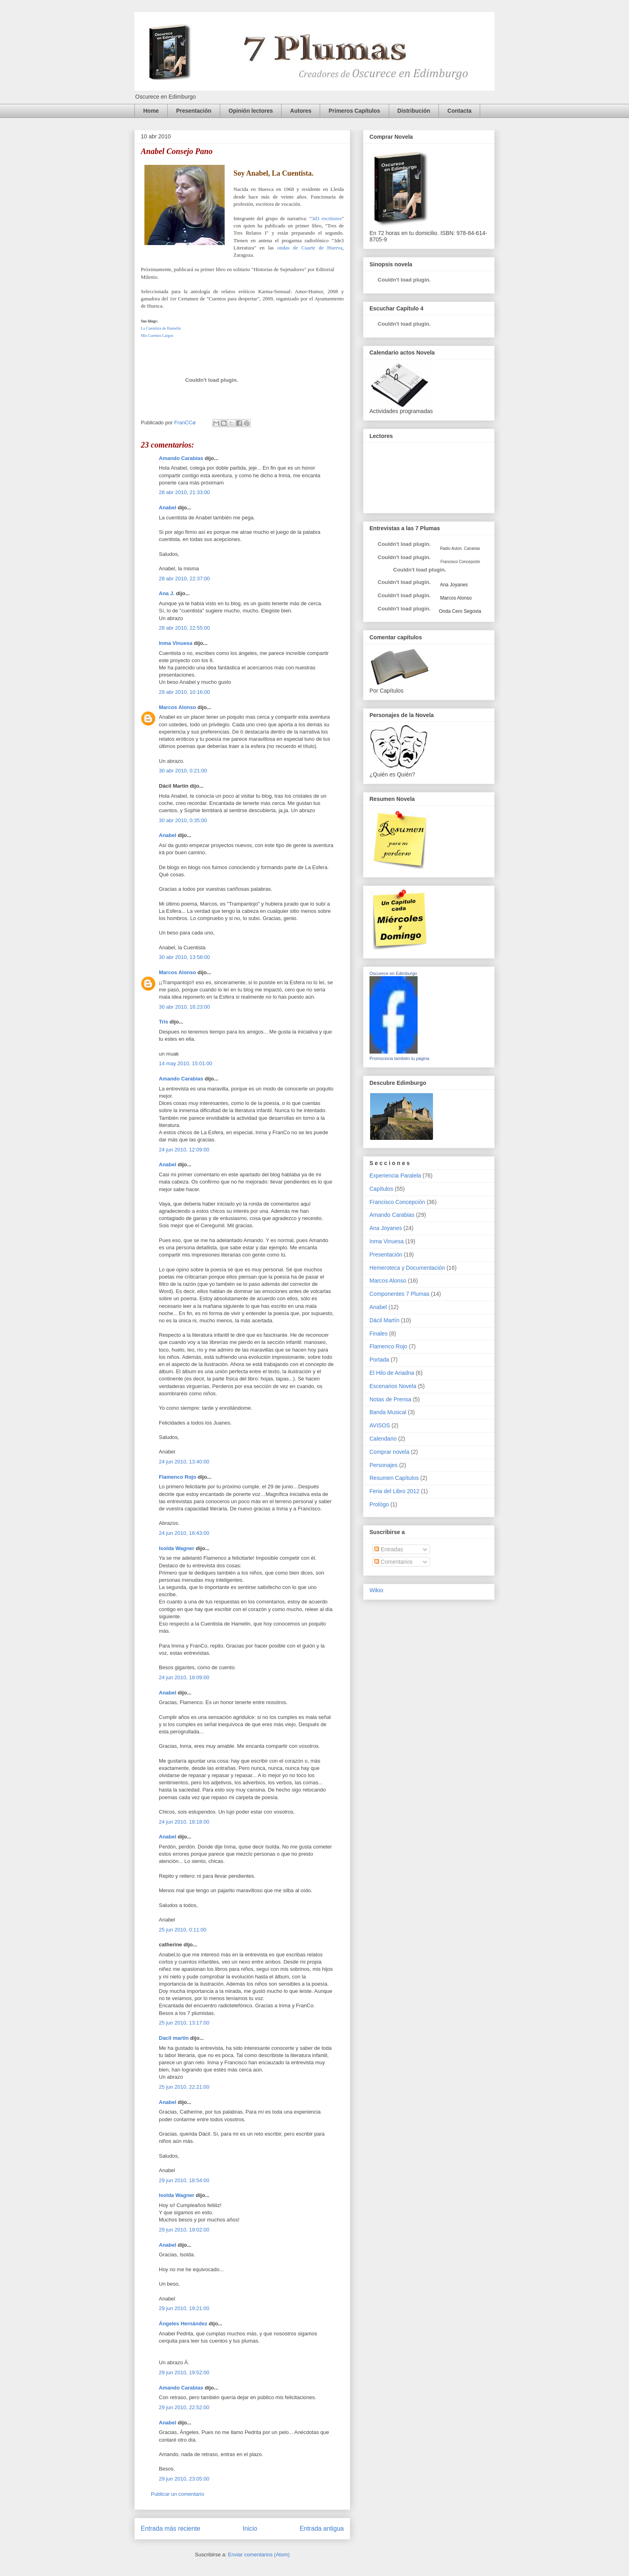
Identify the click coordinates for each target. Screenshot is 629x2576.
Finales (378, 1333)
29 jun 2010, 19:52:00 (184, 2372)
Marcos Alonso (177, 707)
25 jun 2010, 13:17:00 (184, 2023)
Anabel (167, 508)
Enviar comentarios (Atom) (259, 2555)
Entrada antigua (322, 2528)
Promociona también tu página (399, 1058)
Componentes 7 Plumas (399, 1294)
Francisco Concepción (397, 1202)
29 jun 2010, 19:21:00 (184, 2308)
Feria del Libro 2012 (394, 1491)
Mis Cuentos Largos (157, 335)
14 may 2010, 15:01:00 (185, 1063)
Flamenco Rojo (177, 1477)
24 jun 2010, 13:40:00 (184, 1462)
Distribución (414, 110)
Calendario (383, 1438)
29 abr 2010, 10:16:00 (184, 692)
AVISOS (379, 1425)
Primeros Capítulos (354, 110)
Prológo (379, 1504)
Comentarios (393, 1562)
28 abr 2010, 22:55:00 (184, 628)
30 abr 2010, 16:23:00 (184, 1007)
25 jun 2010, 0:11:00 (183, 1930)
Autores (300, 110)
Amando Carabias (181, 458)
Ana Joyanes (453, 585)
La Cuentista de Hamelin (161, 328)
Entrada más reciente (170, 2528)
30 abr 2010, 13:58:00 (184, 957)
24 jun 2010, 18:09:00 (184, 1677)
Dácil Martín (384, 1320)
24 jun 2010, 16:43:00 (184, 1533)
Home (151, 110)
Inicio (250, 2528)
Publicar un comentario (177, 2494)
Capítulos (381, 1189)
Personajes (383, 1465)
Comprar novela (389, 1452)
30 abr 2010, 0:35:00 (183, 820)
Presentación (193, 110)
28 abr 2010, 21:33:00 (184, 492)
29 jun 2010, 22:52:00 (184, 2407)
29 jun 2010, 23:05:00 (184, 2479)
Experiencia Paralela (395, 1175)
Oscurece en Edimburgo (393, 973)
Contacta (459, 110)
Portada (379, 1359)
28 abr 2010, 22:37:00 (184, 579)
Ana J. (166, 593)
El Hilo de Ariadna (391, 1373)
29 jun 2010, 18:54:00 (184, 2180)
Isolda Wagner (176, 1548)
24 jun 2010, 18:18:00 (184, 1822)
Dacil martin (174, 2038)
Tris (163, 1022)
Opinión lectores (251, 110)
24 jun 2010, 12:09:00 (184, 1150)
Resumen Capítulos (394, 1478)
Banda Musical (387, 1412)
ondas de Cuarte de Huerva (308, 248)
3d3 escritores (327, 218)
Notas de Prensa (390, 1399)
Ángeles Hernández (183, 2324)
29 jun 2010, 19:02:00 (184, 2230)
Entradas (388, 1549)
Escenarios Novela (392, 1386)
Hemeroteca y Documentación (407, 1268)
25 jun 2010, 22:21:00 (184, 2087)
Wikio (376, 1590)
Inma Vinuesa (176, 643)
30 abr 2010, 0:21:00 (183, 771)
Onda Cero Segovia (460, 611)
